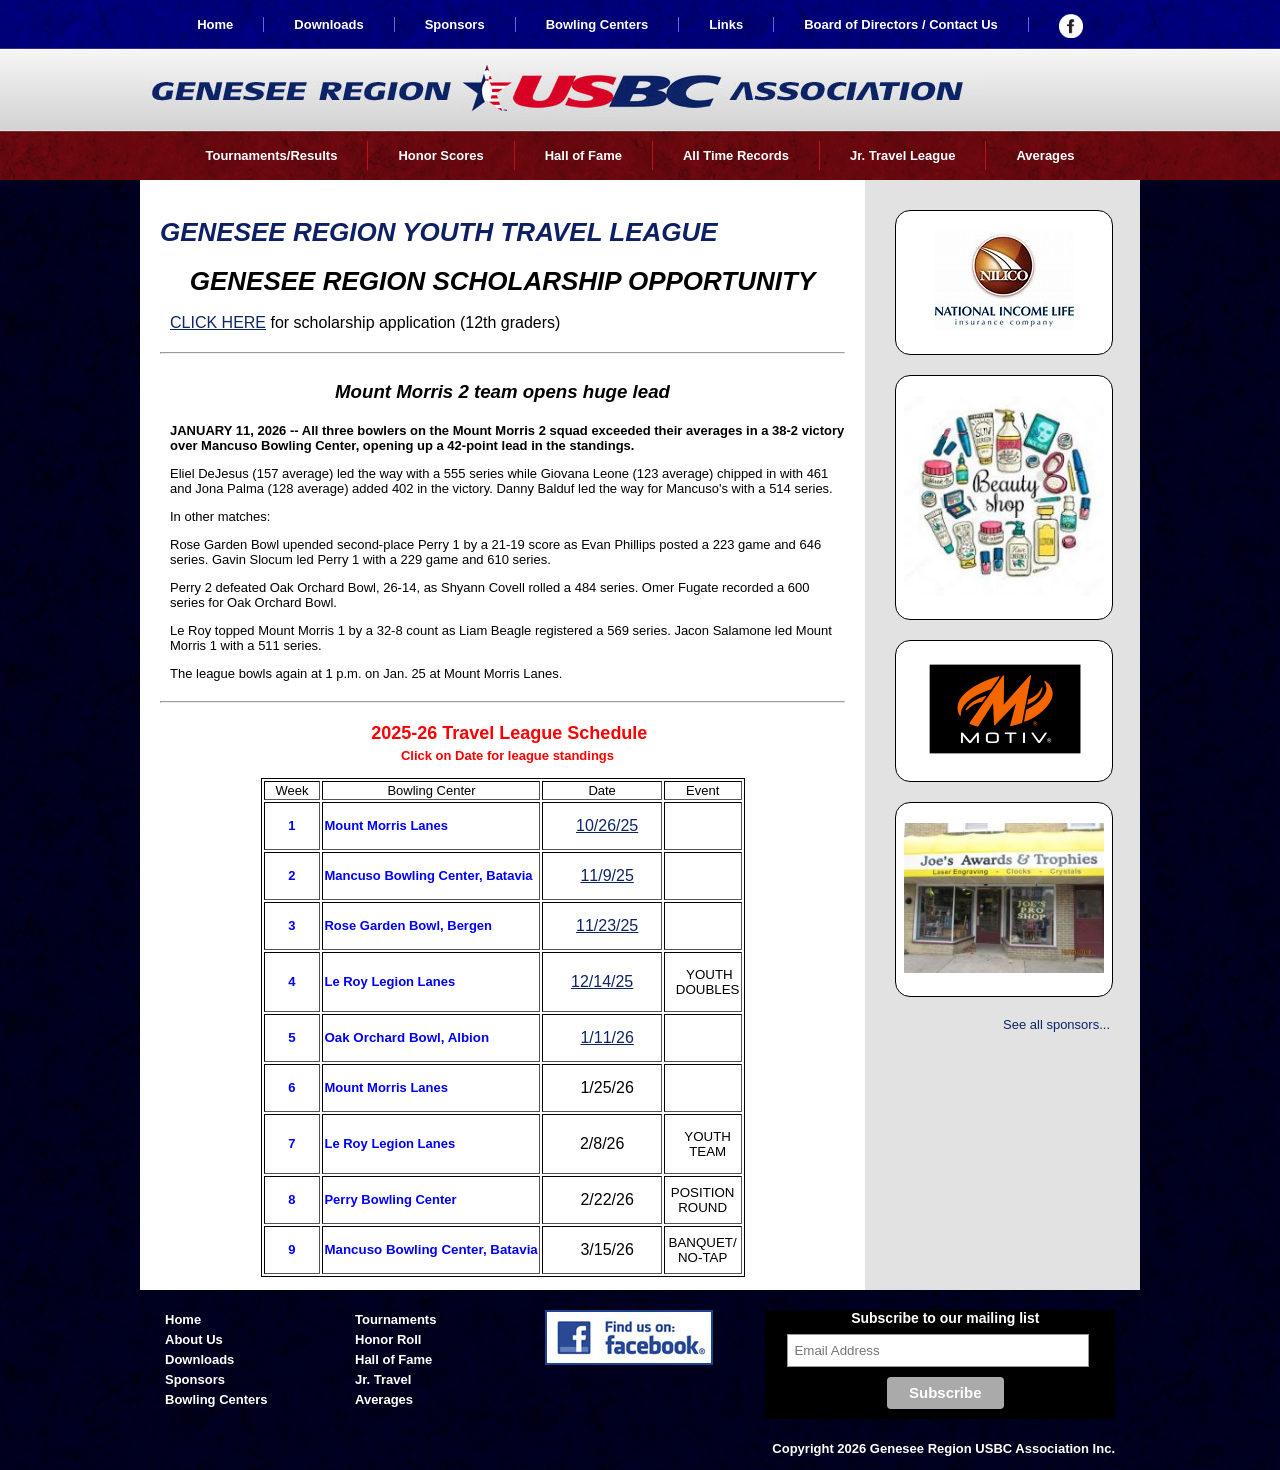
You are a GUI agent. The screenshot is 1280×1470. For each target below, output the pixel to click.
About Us (194, 1339)
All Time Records (736, 155)
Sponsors (455, 24)
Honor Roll (388, 1339)
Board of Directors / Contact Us (901, 24)
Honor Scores (440, 155)
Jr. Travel (383, 1379)
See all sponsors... (1056, 1024)
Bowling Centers (597, 24)
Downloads (328, 24)
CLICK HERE (218, 322)
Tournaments (395, 1319)
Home (215, 24)
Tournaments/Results (271, 155)
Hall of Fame (583, 155)
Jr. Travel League (903, 155)
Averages (1045, 155)
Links (726, 24)
